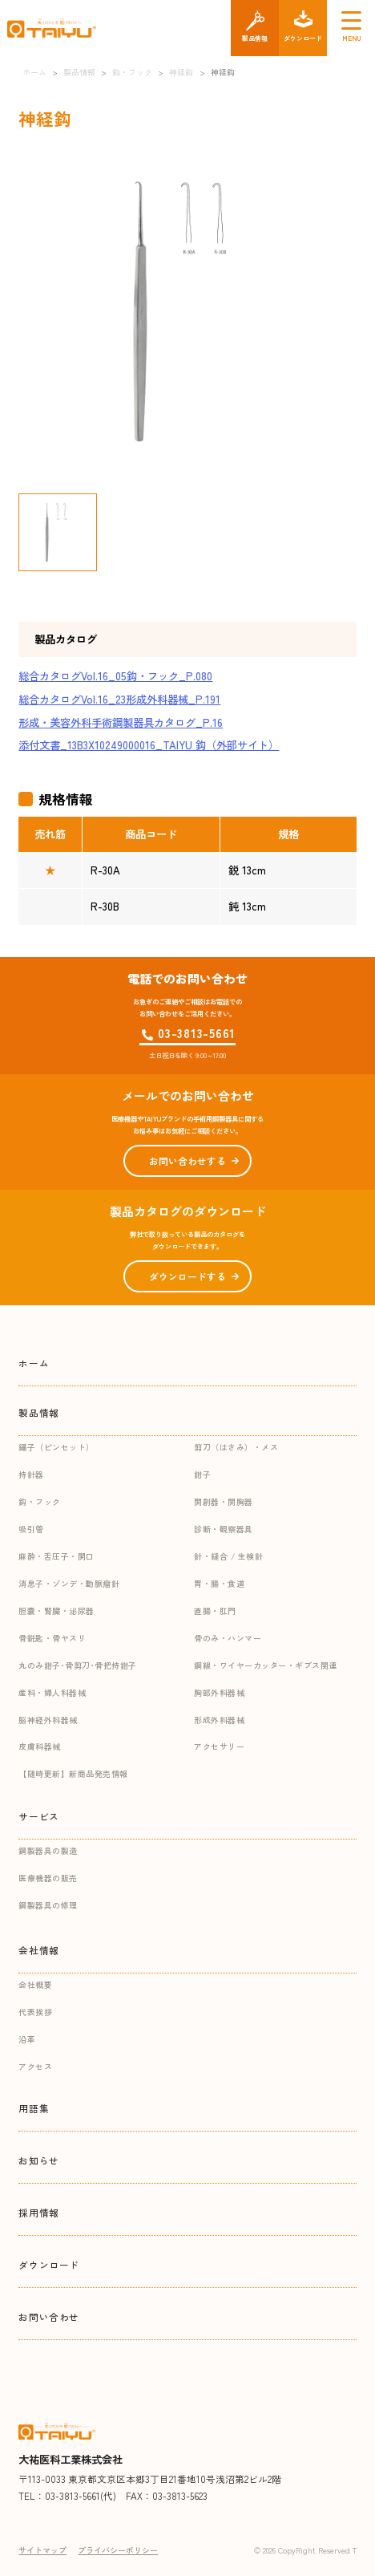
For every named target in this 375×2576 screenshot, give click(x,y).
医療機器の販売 (48, 1878)
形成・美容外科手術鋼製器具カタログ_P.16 (120, 722)
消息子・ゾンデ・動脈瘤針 (68, 1583)
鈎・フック (39, 1501)
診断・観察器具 (223, 1529)
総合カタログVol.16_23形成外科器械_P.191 (119, 699)
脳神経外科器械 (48, 1720)
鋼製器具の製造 (48, 1850)
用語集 (33, 2108)
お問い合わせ (48, 2316)
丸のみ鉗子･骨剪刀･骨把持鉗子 (77, 1665)
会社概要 (35, 1984)
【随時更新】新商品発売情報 (73, 1773)
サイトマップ (42, 2550)
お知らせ (38, 2160)
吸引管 (31, 1529)
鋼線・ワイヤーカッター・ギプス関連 (265, 1665)
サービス (38, 1816)
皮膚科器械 (39, 1746)
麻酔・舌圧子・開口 (56, 1556)
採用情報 (38, 2212)
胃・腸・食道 (219, 1583)
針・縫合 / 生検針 (228, 1556)
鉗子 (202, 1474)
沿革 (26, 2039)
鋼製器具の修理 (48, 1905)
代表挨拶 (35, 2012)
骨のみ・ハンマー (227, 1638)
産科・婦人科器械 (52, 1692)
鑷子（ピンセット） (56, 1447)
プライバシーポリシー (118, 2550)
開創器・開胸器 (223, 1501)
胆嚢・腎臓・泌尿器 (56, 1610)
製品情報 (38, 1412)
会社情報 (38, 1950)
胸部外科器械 (219, 1692)
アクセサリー (219, 1746)
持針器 (31, 1474)
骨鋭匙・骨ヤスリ (52, 1638)
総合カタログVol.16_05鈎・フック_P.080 (115, 676)
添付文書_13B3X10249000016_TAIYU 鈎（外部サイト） (148, 745)
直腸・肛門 (215, 1610)
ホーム (33, 1362)
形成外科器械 (219, 1720)
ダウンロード (48, 2264)
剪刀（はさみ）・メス (236, 1447)
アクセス (35, 2066)
